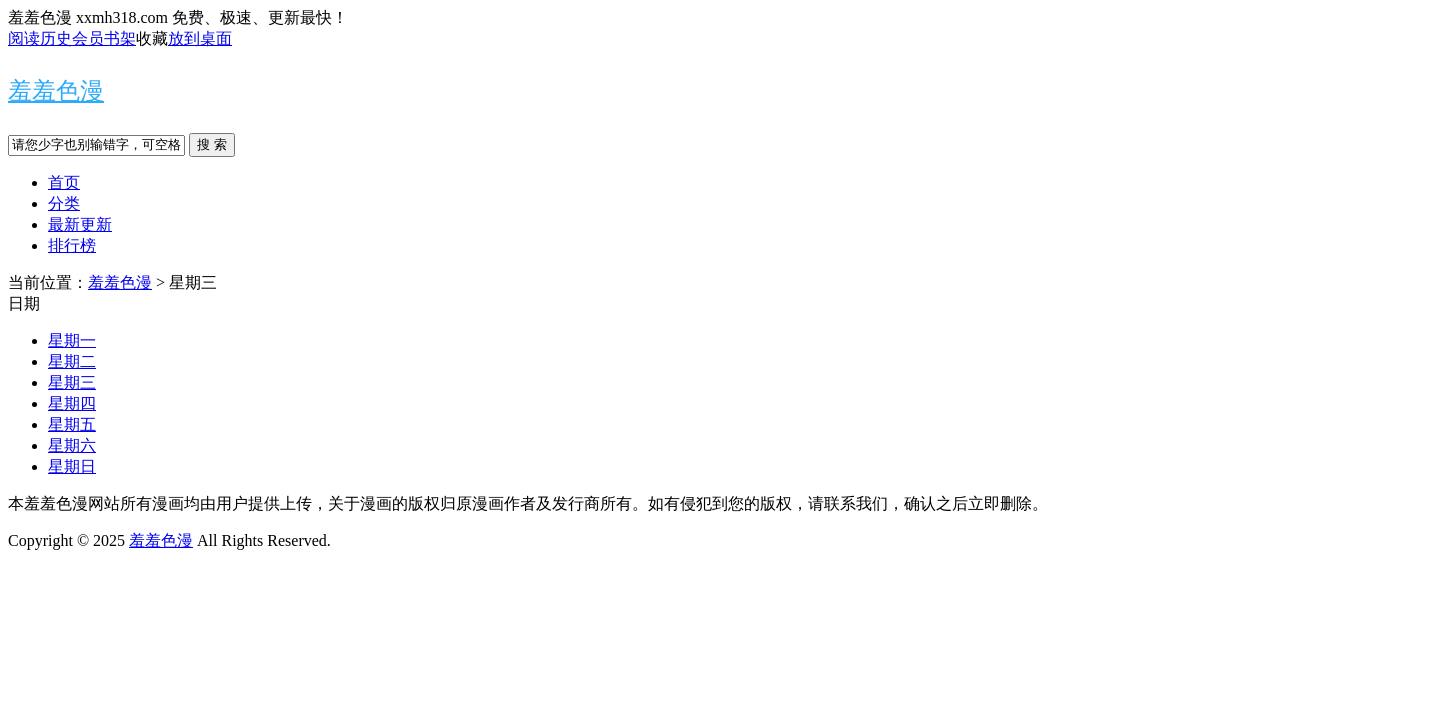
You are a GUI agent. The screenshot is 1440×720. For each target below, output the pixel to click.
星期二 (72, 361)
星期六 (72, 445)
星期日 (72, 466)
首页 (64, 182)
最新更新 (80, 224)
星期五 (72, 424)
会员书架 (104, 38)
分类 (64, 203)
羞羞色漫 (56, 91)
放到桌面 (200, 38)
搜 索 (212, 144)
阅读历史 (40, 38)
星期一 (72, 340)
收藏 (152, 38)
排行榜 (72, 245)
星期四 (72, 403)
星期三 (72, 382)
